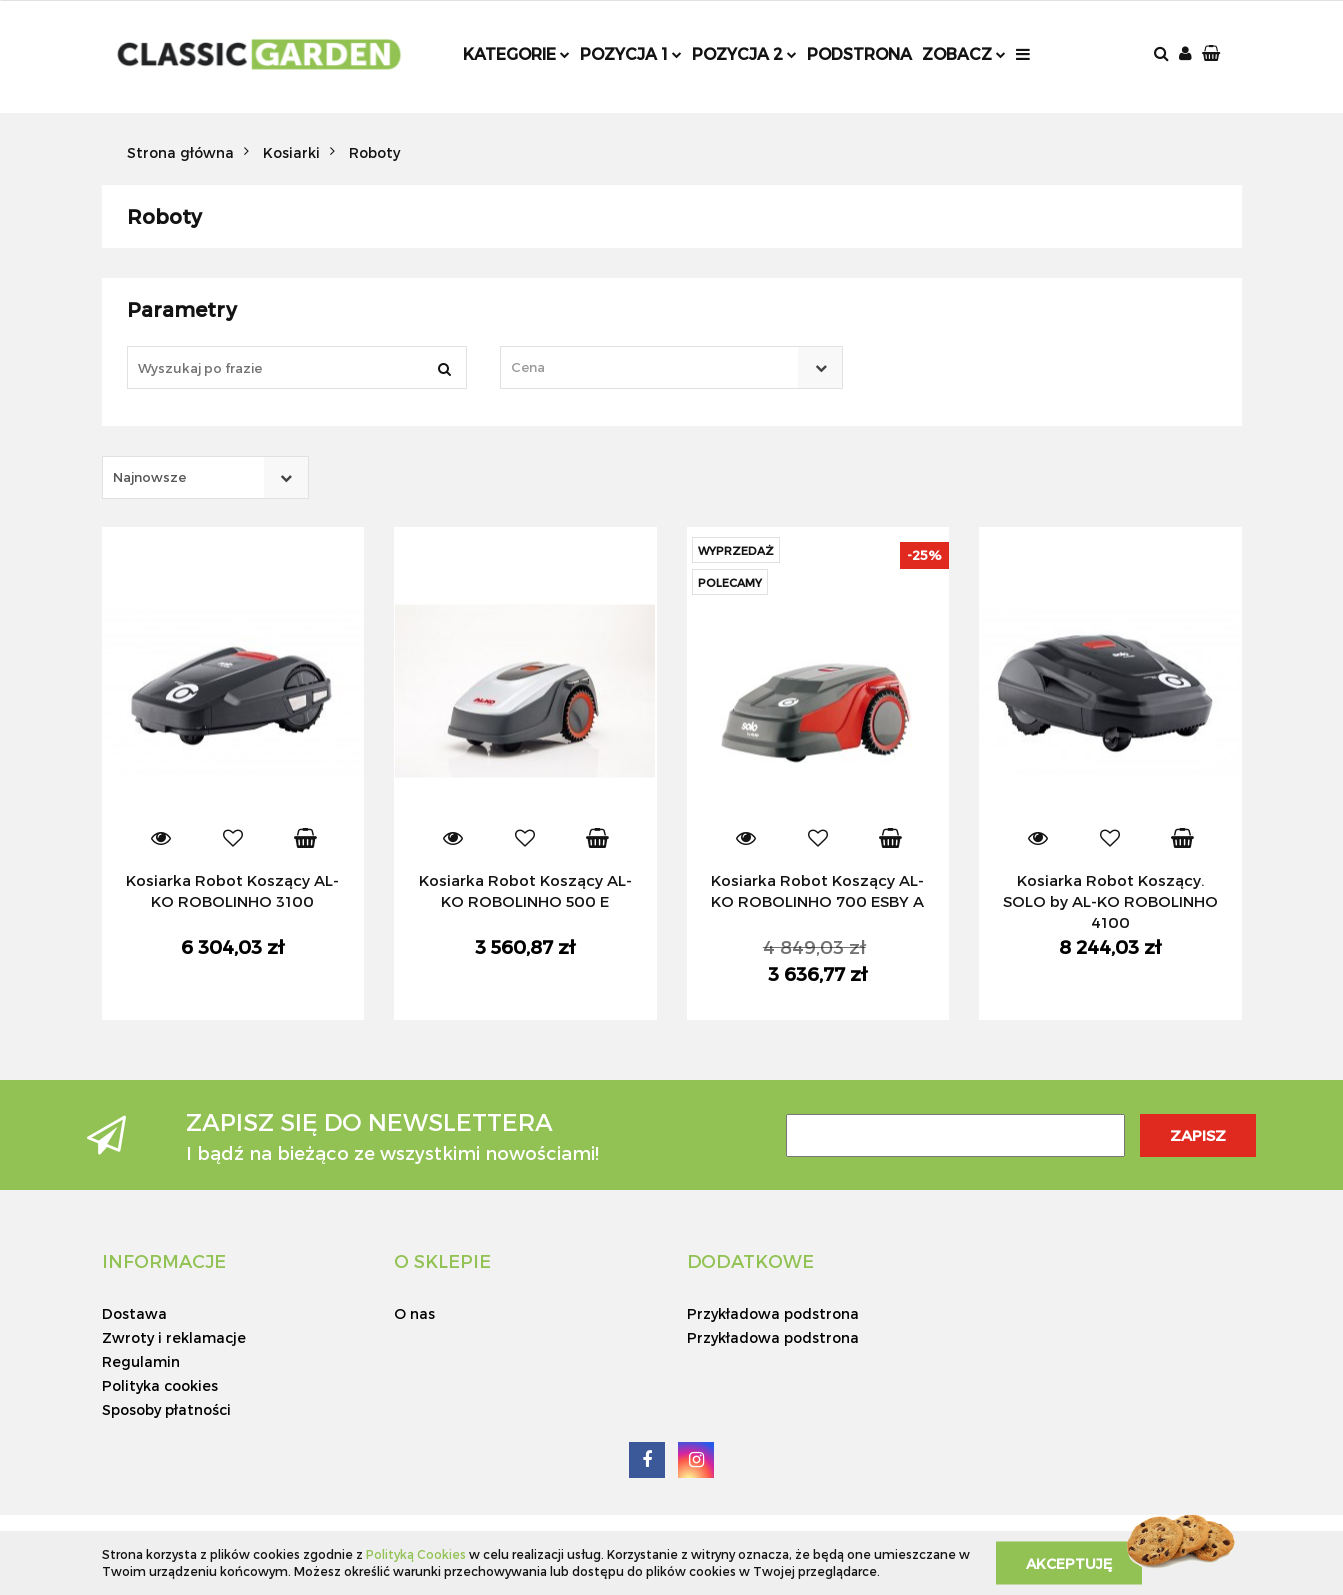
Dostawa (134, 1313)
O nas (414, 1313)
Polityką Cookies (416, 1554)
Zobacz (964, 53)
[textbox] (654, 367)
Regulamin (141, 1361)
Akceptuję (1069, 1562)
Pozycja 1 (631, 53)
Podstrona (859, 53)
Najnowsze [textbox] (149, 477)
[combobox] (671, 367)
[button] (1213, 54)
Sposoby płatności (166, 1409)
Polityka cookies (160, 1385)
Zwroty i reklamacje (174, 1337)
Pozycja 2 (744, 53)
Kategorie (516, 53)
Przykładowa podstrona (773, 1313)
